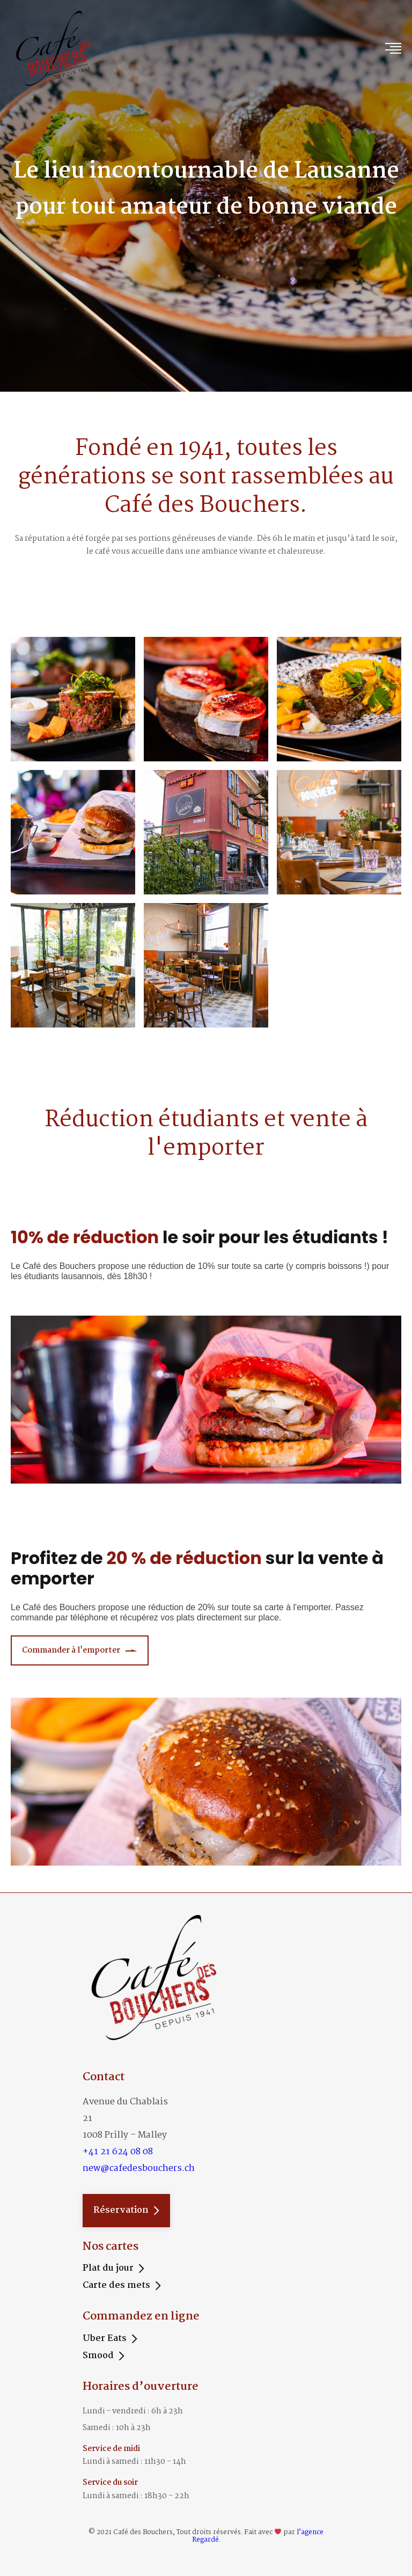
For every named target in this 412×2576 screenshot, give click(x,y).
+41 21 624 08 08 (118, 2152)
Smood (98, 2356)
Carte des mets (116, 2286)
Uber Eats (105, 2339)
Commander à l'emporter (71, 1650)
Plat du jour (108, 2268)
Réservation (121, 2210)
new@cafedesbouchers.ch (139, 2168)
